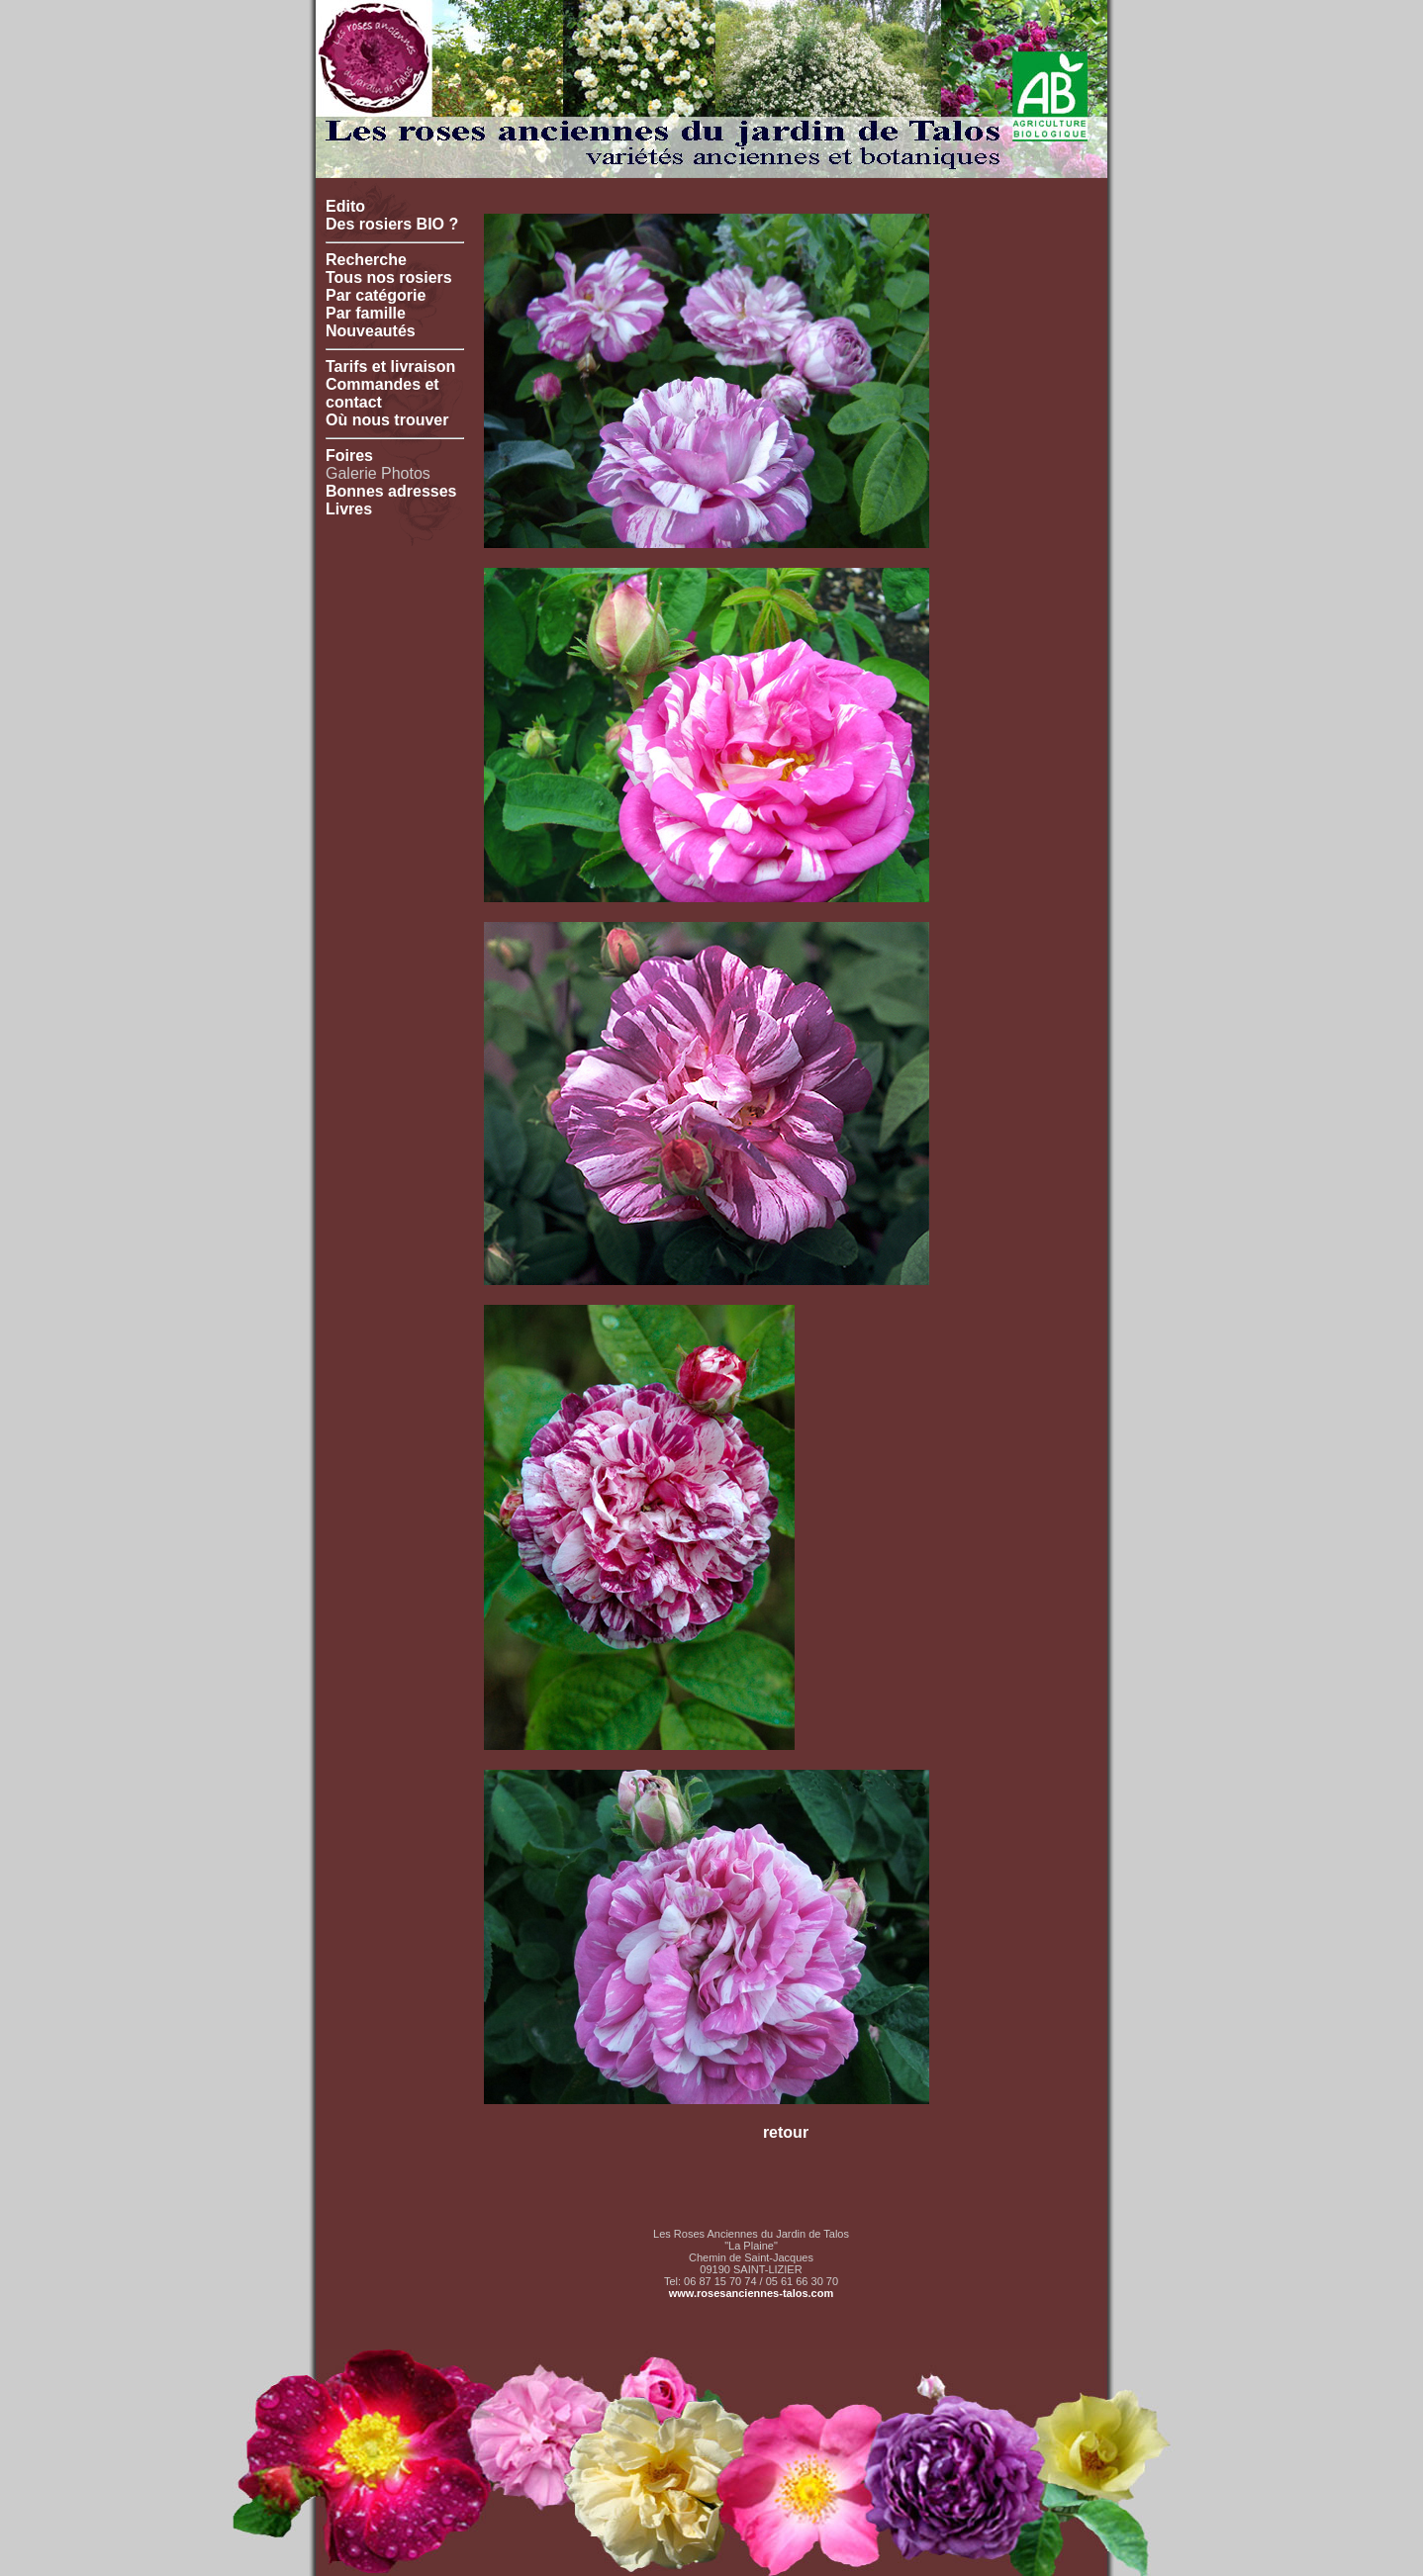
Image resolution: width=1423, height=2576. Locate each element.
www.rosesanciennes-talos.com (751, 2293)
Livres (349, 509)
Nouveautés (371, 330)
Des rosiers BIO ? (392, 224)
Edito (345, 206)
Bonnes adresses (391, 491)
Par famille (366, 313)
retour (785, 2132)
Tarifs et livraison (390, 366)
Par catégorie (376, 295)
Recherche (366, 259)
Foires (349, 455)
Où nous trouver (387, 420)
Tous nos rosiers (389, 277)
